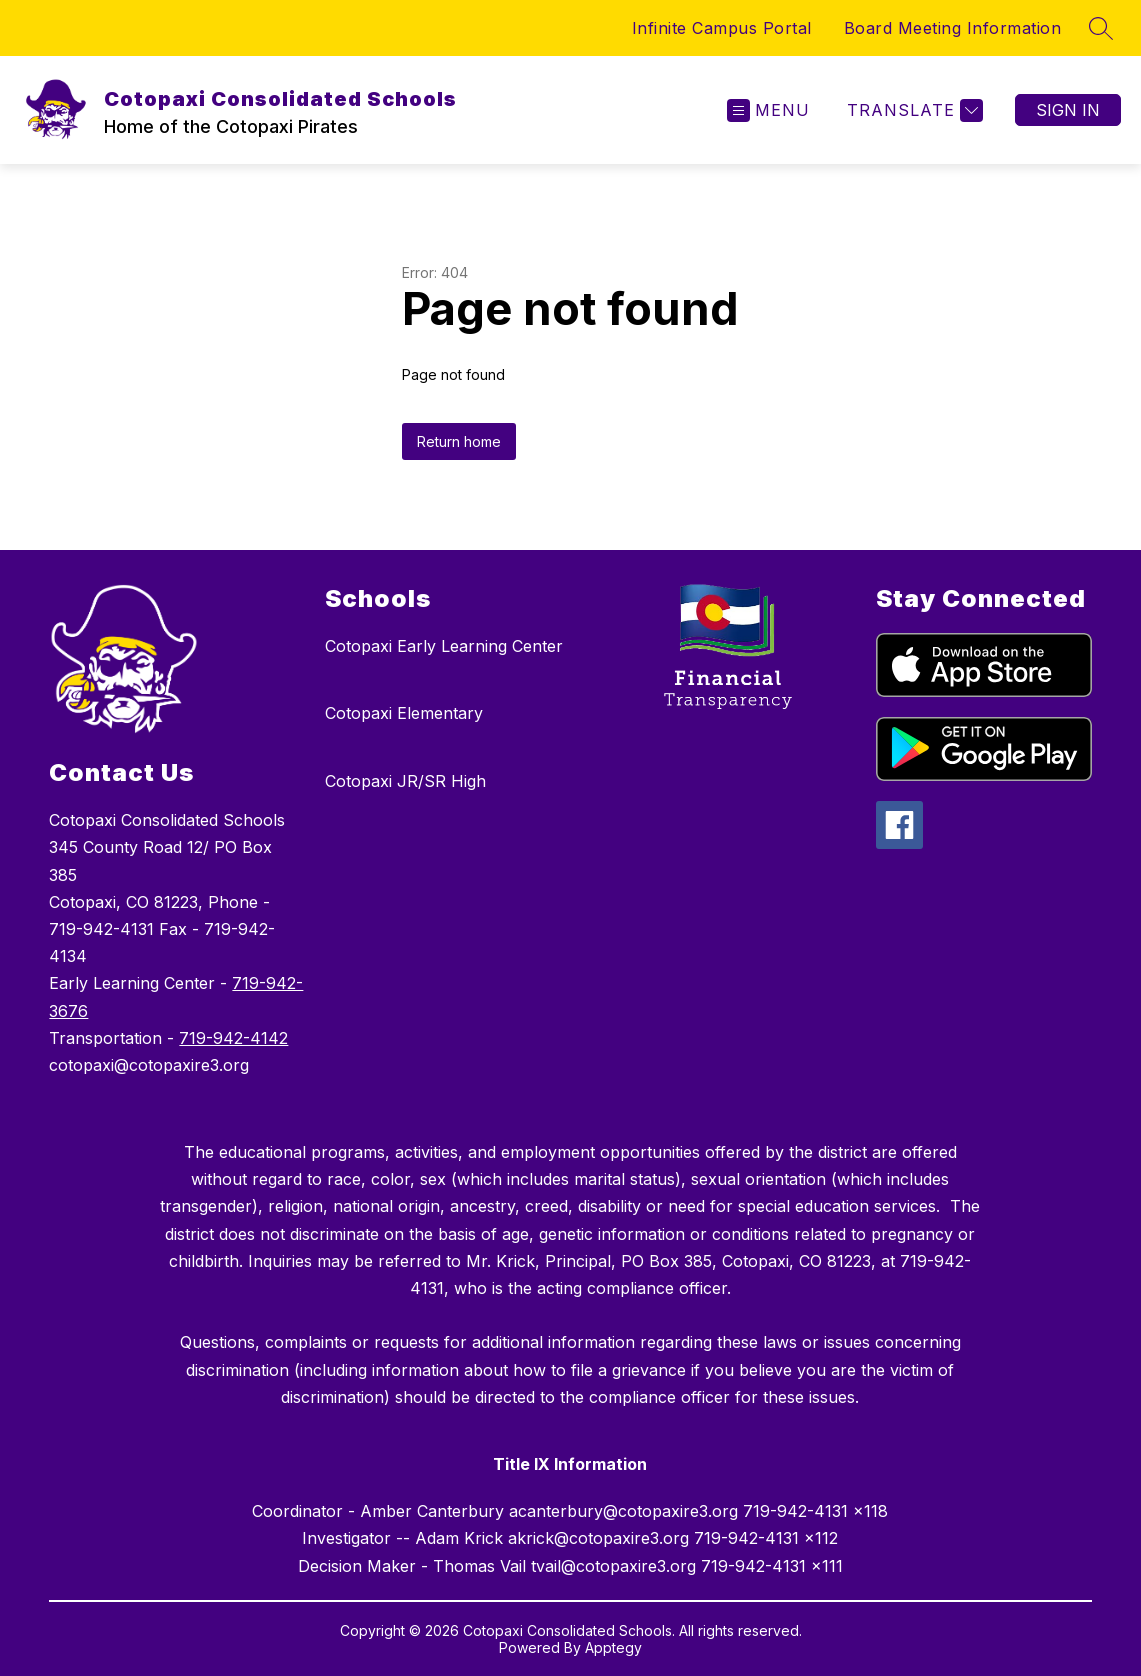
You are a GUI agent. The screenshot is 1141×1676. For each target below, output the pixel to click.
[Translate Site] (912, 110)
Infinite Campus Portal (722, 28)
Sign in (1068, 110)
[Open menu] (768, 110)
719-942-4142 (233, 1038)
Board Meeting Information (953, 28)
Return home (459, 441)
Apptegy (613, 1647)
